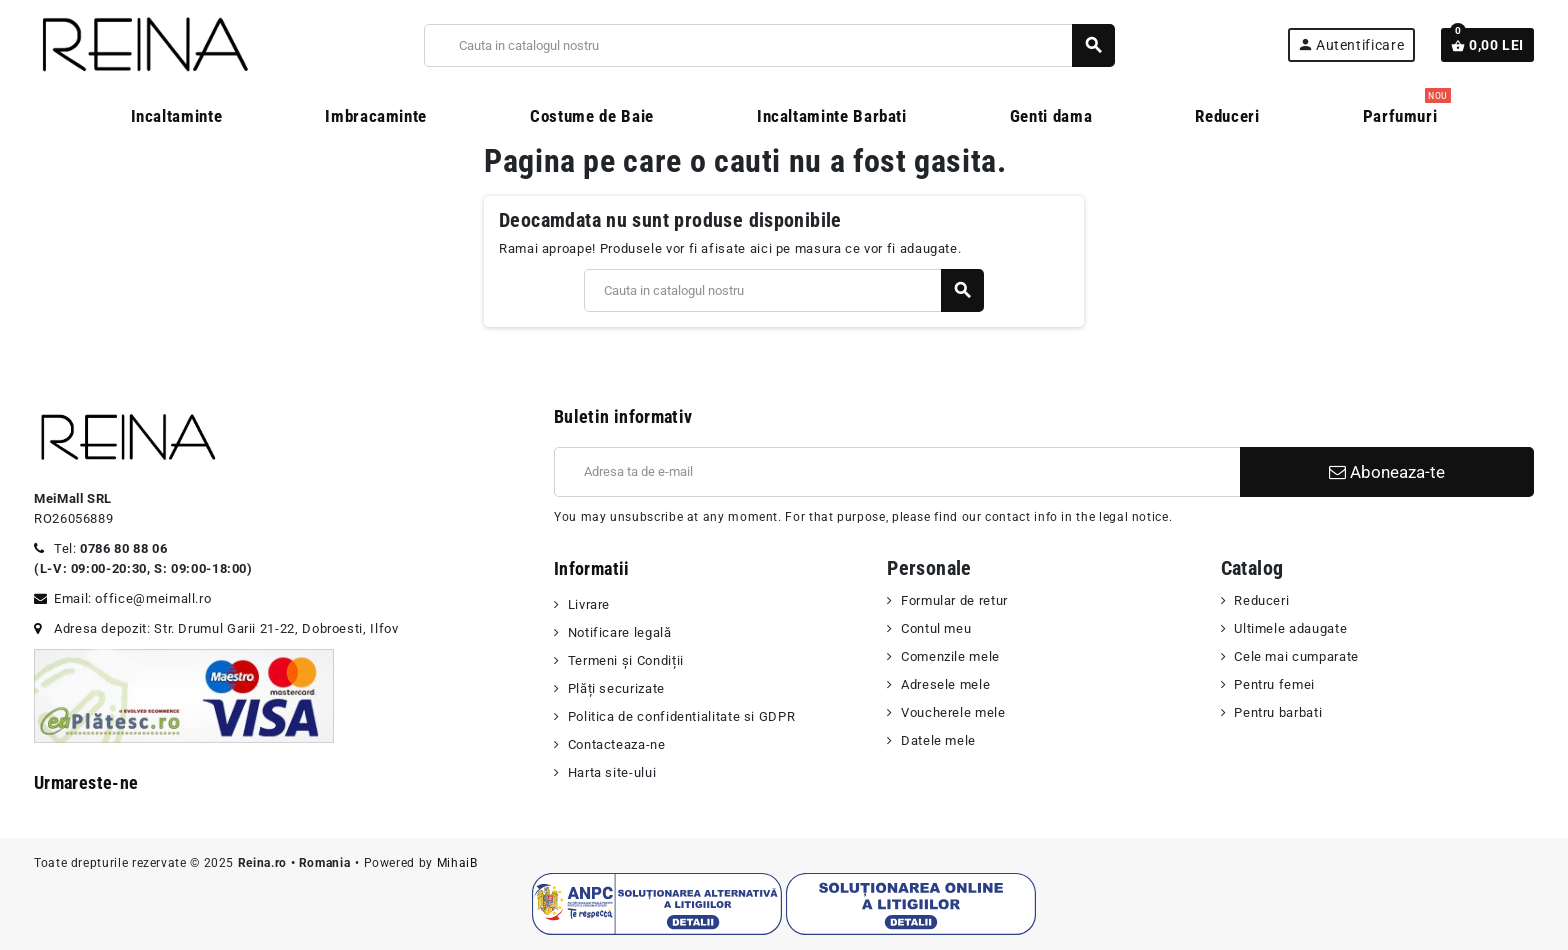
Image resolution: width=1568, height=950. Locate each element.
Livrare (589, 604)
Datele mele (938, 740)
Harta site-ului (612, 772)
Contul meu (936, 628)
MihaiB (457, 863)
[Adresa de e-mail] (897, 472)
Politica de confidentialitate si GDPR (682, 716)
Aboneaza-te (1387, 472)
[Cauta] (769, 45)
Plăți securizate (616, 688)
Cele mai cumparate (1296, 656)
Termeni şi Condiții (626, 660)
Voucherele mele (953, 712)
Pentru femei (1274, 684)
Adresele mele (945, 684)
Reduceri (1261, 600)
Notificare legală (620, 632)
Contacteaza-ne (617, 744)
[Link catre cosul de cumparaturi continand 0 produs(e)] (1487, 45)
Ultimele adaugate (1290, 628)
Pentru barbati (1278, 712)
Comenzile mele (950, 656)
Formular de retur (954, 600)
